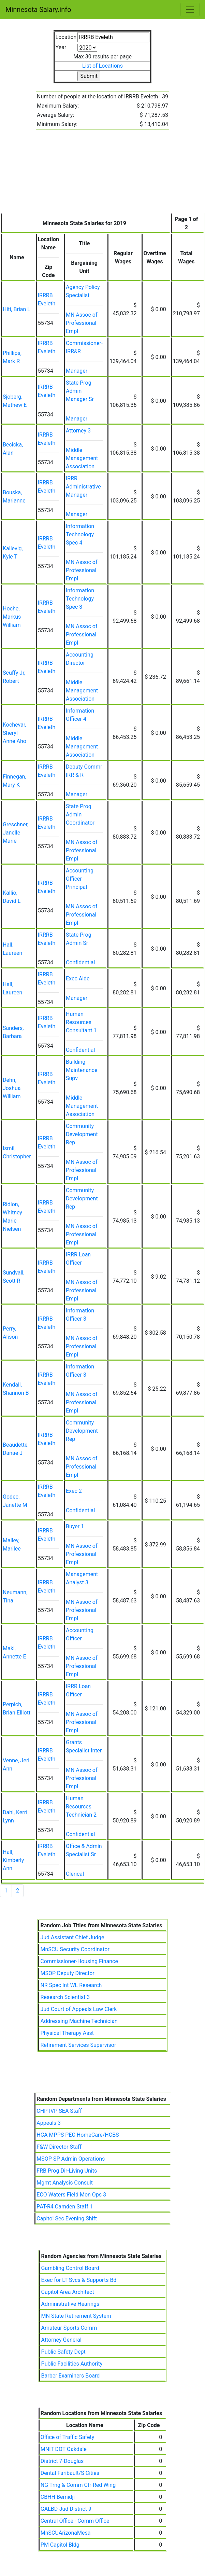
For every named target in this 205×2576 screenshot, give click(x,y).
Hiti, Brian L (16, 309)
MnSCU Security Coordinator (74, 1949)
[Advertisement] (102, 175)
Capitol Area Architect (67, 2292)
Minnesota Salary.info (38, 9)
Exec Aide (78, 978)
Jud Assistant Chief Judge (72, 1937)
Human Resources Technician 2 (81, 1806)
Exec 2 (74, 1491)
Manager (76, 371)
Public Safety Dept (63, 2351)
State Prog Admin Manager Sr (80, 391)
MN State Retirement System (76, 2316)
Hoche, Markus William (12, 616)
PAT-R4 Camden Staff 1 (64, 2206)
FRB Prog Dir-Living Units (66, 2170)
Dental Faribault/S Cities (70, 2473)
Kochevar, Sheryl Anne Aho (14, 732)
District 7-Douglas (62, 2461)
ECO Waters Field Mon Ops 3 (71, 2194)
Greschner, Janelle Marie (15, 832)
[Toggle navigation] (190, 9)
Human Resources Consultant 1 (81, 1022)
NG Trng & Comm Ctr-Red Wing (78, 2485)
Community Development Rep (82, 1134)
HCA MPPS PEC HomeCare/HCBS (77, 2135)
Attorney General (61, 2340)
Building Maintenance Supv (81, 1070)
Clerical (75, 1874)
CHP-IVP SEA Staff (59, 2111)
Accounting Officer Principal (79, 878)
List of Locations (102, 66)
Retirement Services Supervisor (78, 2045)
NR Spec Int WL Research (71, 1985)
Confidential (80, 962)
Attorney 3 (78, 430)
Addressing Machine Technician (78, 2021)
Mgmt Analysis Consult (64, 2182)
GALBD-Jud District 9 (66, 2509)
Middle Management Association (82, 458)
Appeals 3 (48, 2123)
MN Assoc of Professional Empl (81, 323)
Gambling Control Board (70, 2268)
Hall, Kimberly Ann (13, 1860)
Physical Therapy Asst (67, 2033)
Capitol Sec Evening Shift (66, 2218)
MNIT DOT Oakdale (64, 2449)
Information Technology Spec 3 (80, 598)
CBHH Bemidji (58, 2497)
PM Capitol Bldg (60, 2544)
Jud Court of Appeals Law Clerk (78, 2009)
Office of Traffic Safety (67, 2437)
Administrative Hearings (70, 2304)
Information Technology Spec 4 (80, 534)
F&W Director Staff (59, 2147)
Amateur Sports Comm (69, 2328)
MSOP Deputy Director (67, 1973)
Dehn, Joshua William (12, 1088)
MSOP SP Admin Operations (70, 2158)
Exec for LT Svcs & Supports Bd (79, 2280)
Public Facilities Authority (72, 2363)
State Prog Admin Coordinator (80, 814)
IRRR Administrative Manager (83, 486)
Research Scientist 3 (65, 1997)
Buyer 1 (75, 1526)
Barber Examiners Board (70, 2375)
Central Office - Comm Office (75, 2521)
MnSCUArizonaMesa (66, 2533)
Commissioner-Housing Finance (79, 1961)
